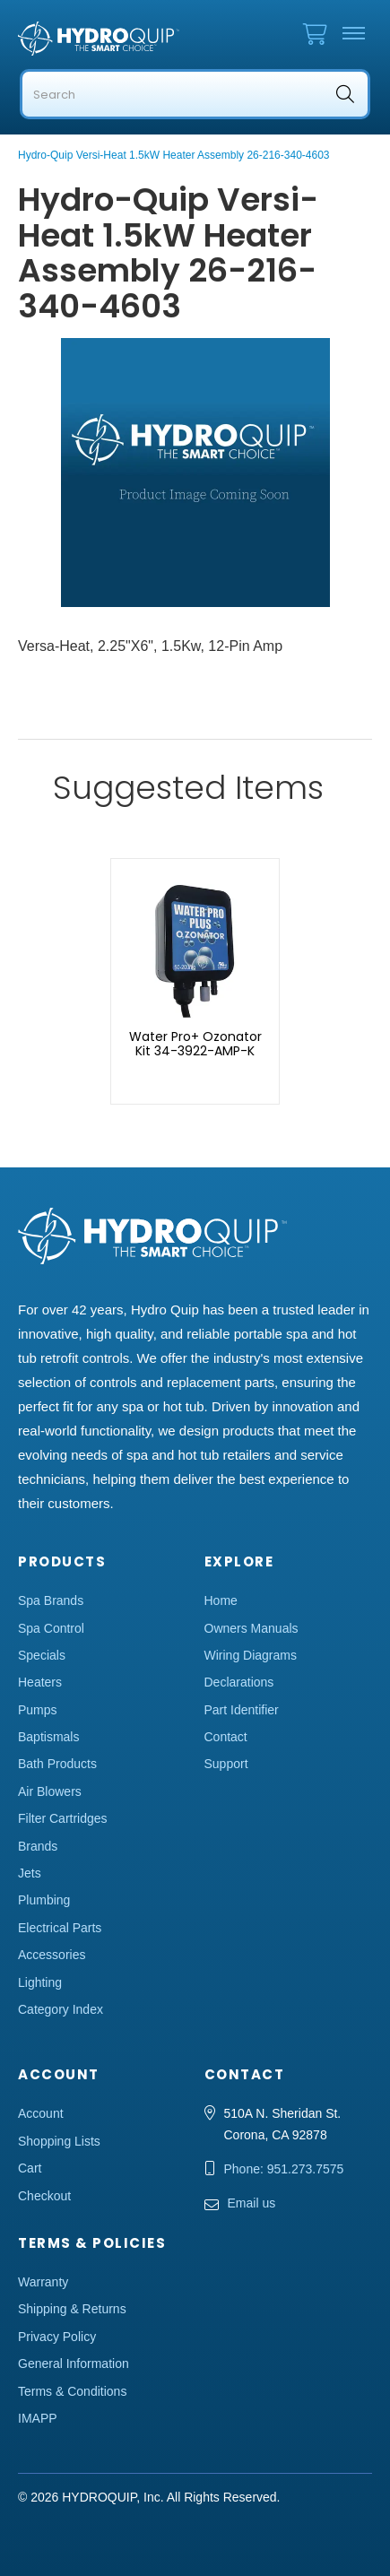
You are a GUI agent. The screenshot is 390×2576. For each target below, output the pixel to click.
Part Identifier (241, 1710)
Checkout (44, 2196)
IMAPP (37, 2418)
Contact (225, 1737)
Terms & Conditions (72, 2391)
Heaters (40, 1682)
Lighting (40, 1982)
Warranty (43, 2282)
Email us (252, 2203)
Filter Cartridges (63, 1818)
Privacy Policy (57, 2336)
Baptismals (48, 1737)
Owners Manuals (251, 1628)
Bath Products (57, 1763)
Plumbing (44, 1900)
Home (221, 1600)
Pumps (37, 1710)
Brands (37, 1846)
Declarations (239, 1682)
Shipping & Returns (72, 2309)
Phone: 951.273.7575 (284, 2169)
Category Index (60, 2009)
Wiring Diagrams (250, 1655)
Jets (29, 1873)
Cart (29, 2168)
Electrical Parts (59, 1928)
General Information (73, 2363)
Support (226, 1763)
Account (41, 2113)
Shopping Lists (59, 2141)
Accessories (51, 1954)
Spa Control (51, 1628)
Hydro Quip (98, 39)
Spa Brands (50, 1600)
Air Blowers (50, 1791)
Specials (41, 1655)
